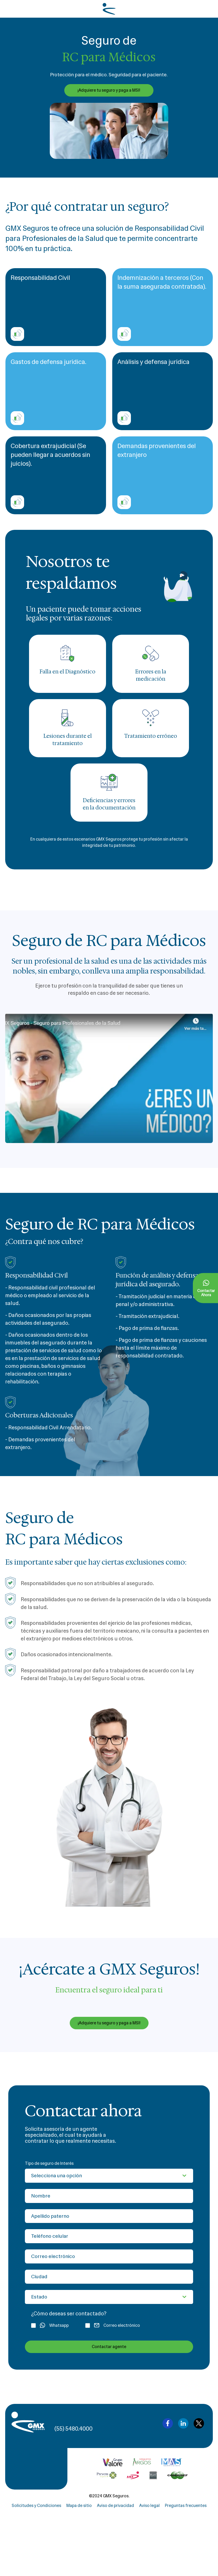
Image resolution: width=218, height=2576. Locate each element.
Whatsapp (50, 2325)
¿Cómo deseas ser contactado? (68, 2313)
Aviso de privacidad (115, 2505)
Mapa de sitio (79, 2505)
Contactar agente (109, 2346)
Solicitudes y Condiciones (36, 2505)
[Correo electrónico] (109, 2256)
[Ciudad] (109, 2277)
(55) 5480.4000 (73, 2428)
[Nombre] (109, 2196)
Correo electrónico (112, 2325)
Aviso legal (149, 2505)
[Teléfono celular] (109, 2236)
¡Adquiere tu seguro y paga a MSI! (109, 90)
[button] (109, 1077)
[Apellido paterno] (109, 2216)
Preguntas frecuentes (186, 2505)
